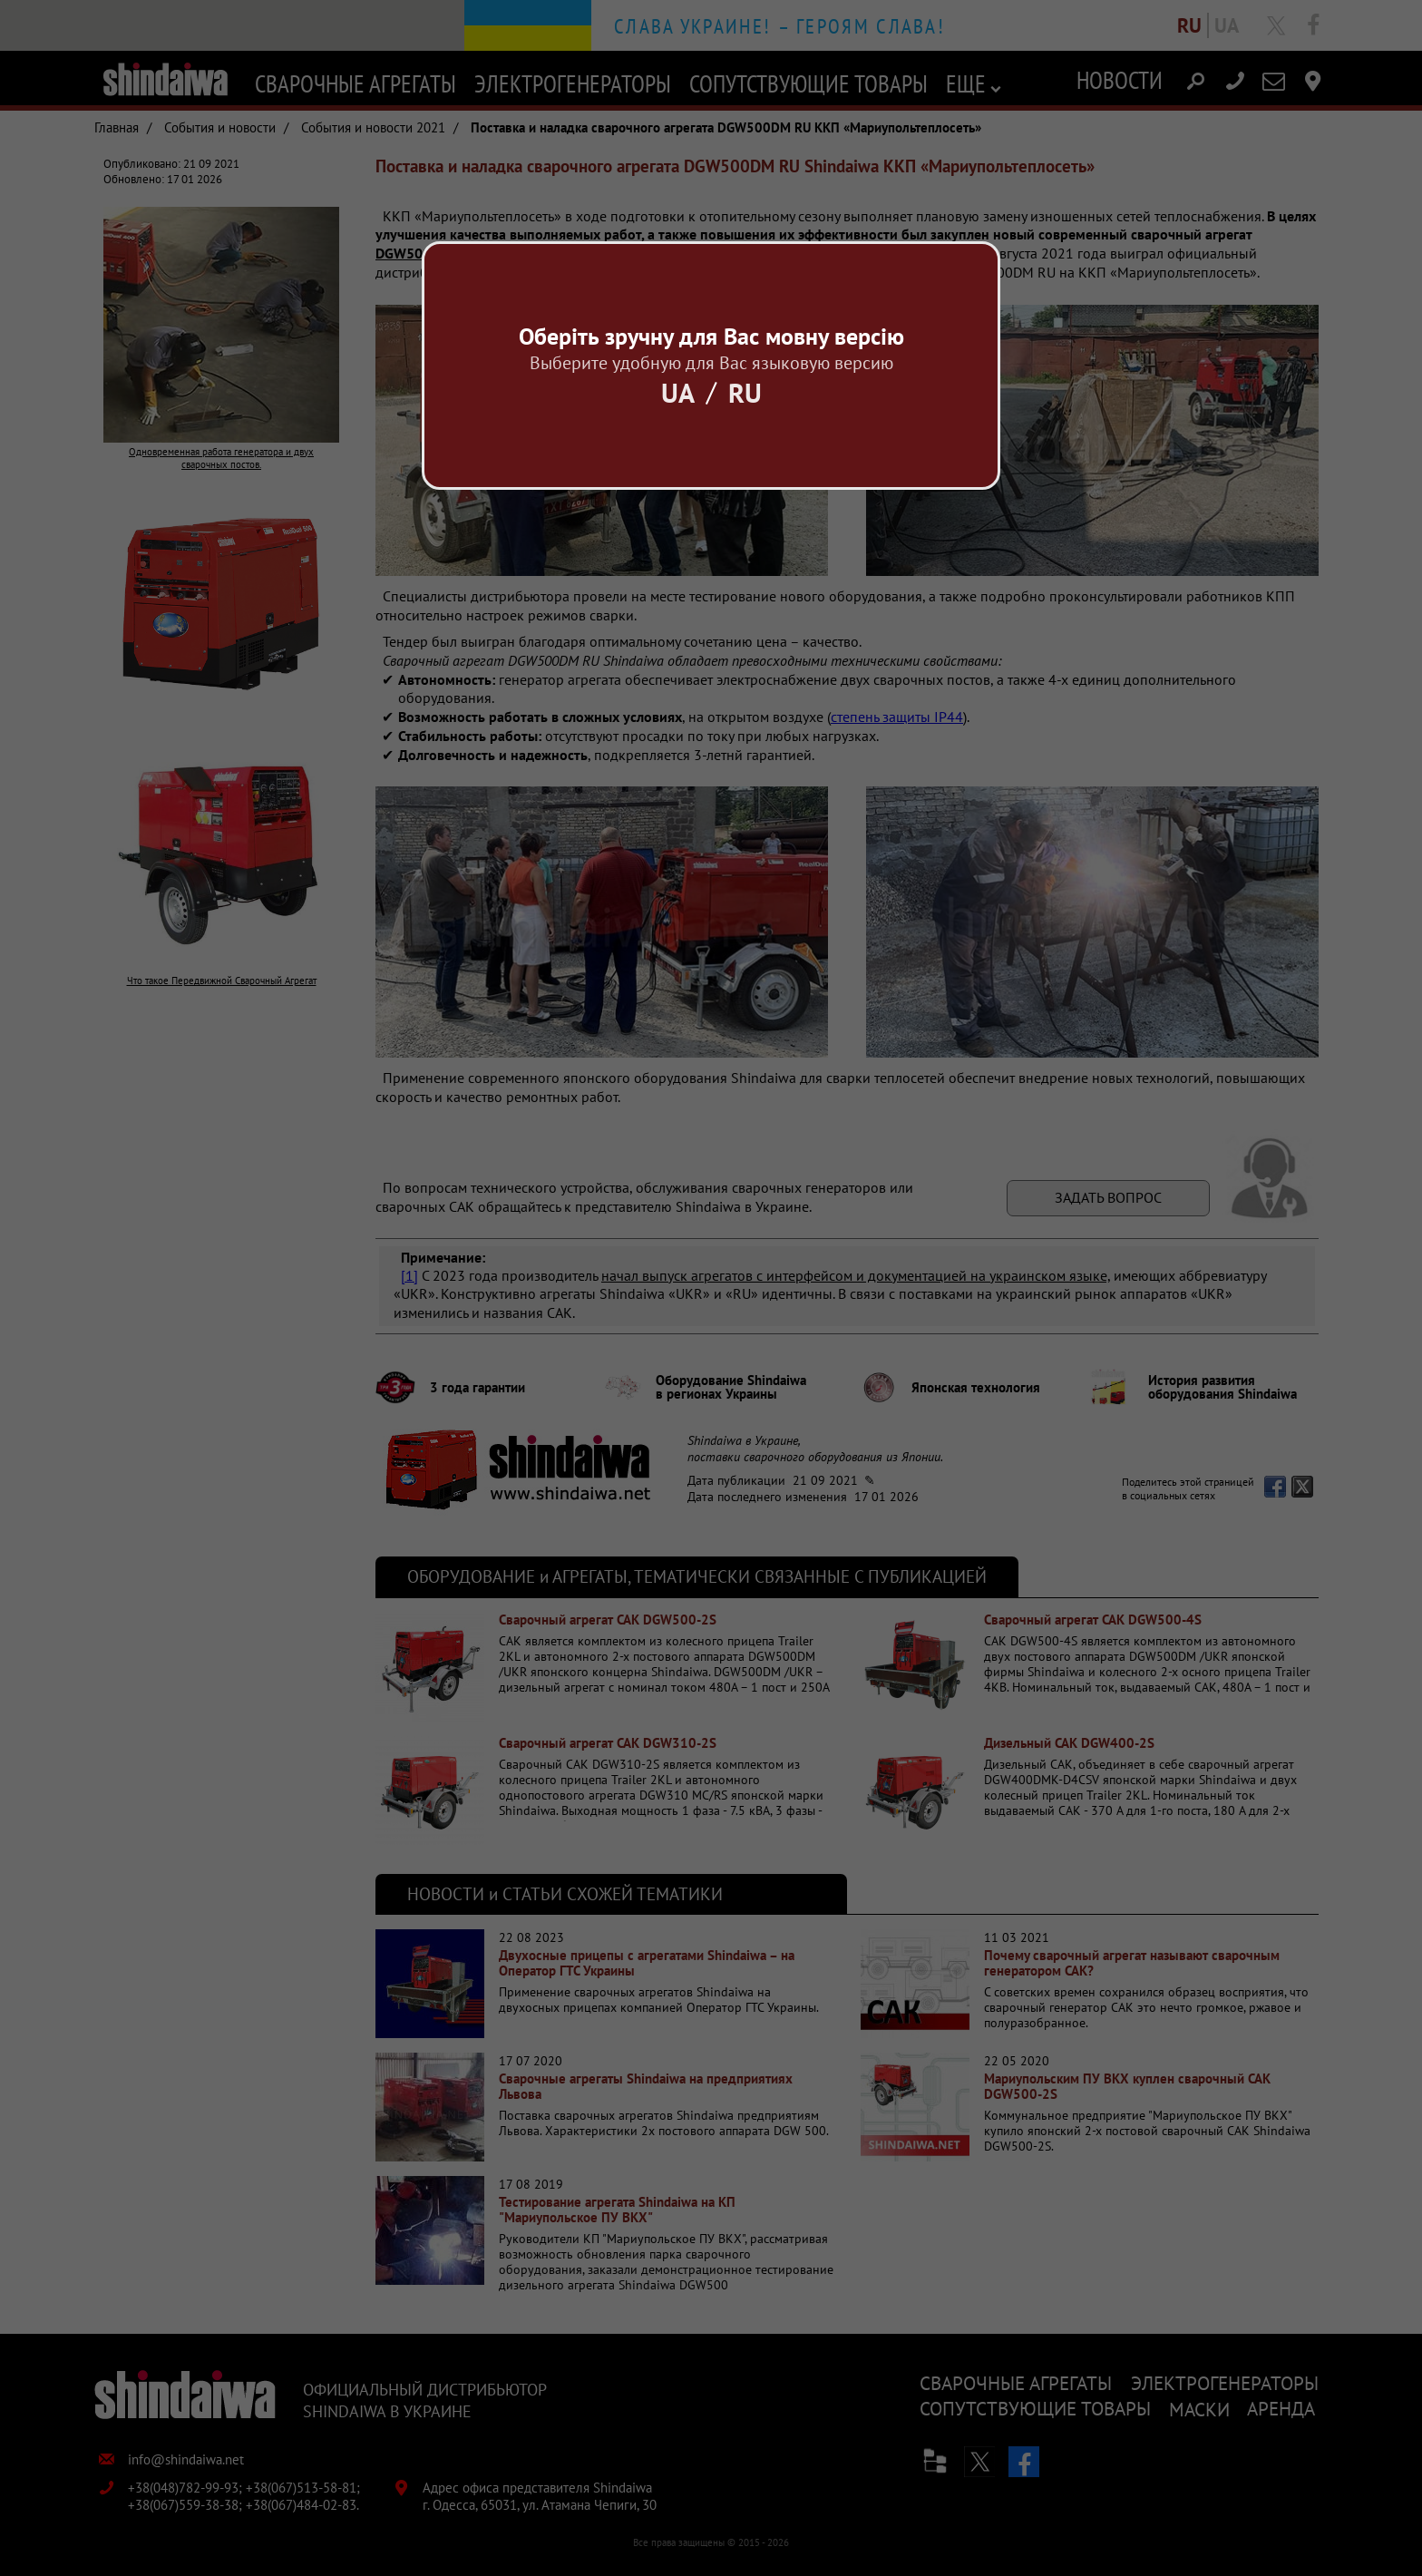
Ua (678, 392)
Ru (745, 392)
